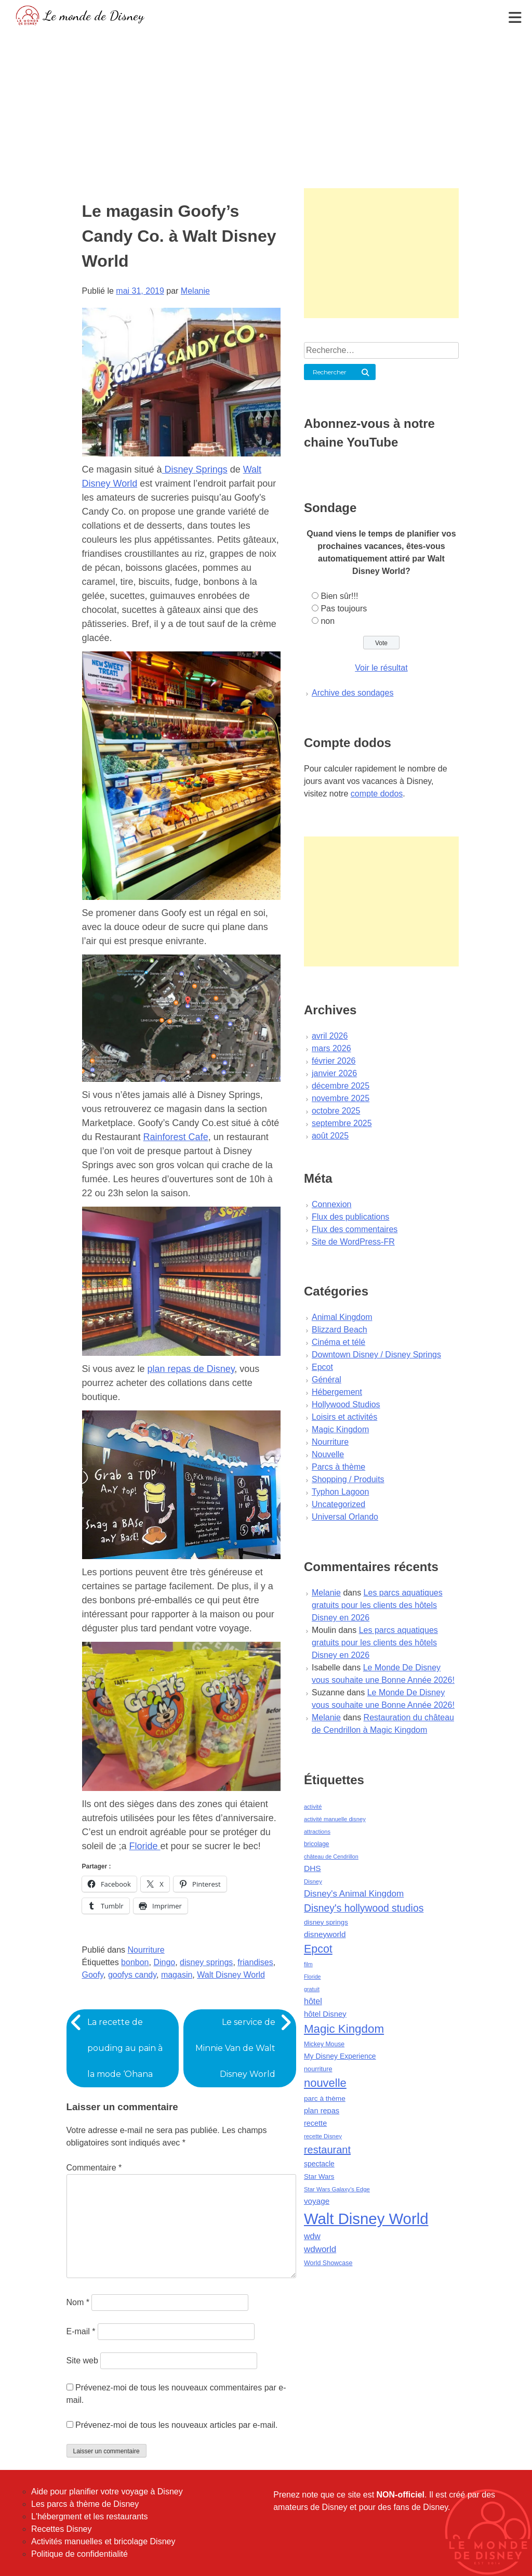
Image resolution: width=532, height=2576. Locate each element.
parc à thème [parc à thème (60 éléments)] (324, 2098)
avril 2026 (330, 1035)
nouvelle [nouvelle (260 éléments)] (325, 2082)
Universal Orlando (345, 1516)
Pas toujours (344, 608)
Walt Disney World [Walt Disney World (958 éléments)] (366, 2218)
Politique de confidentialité (79, 2553)
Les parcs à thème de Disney (85, 2504)
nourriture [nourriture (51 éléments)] (318, 2069)
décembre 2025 (340, 1085)
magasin (176, 1974)
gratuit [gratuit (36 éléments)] (312, 1989)
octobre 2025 (336, 1110)
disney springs (206, 1962)
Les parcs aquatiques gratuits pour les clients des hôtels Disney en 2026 (377, 1605)
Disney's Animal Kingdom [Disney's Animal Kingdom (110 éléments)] (354, 1894)
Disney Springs (195, 469)
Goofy (93, 1974)
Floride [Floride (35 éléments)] (312, 1976)
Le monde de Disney (94, 15)
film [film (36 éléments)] (308, 1964)
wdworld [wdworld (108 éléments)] (320, 2249)
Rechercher (330, 372)
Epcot (322, 1367)
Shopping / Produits (348, 1479)
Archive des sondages (352, 692)
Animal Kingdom (342, 1317)
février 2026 (334, 1060)
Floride (145, 1846)
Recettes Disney (61, 2529)
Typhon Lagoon (340, 1491)
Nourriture (146, 1949)
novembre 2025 (340, 1098)
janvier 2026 (334, 1073)
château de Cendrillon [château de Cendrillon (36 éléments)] (331, 1856)
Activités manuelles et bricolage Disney (103, 2541)
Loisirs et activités (344, 1417)
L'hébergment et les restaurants (89, 2516)
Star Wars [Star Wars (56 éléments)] (319, 2176)
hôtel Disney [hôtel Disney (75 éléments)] (325, 2014)
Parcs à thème (338, 1466)
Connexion (332, 1204)
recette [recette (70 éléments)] (315, 2123)
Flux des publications (350, 1216)
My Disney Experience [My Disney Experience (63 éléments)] (340, 2056)
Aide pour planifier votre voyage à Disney (107, 2491)
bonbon (135, 1962)
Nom (77, 2302)
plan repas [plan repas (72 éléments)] (321, 2111)
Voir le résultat (381, 667)
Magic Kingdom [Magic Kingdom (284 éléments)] (344, 2028)
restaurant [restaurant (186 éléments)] (327, 2149)
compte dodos (377, 793)
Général (326, 1379)
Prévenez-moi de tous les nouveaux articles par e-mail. (176, 2425)
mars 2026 (331, 1048)
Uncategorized (338, 1504)
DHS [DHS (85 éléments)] (312, 1868)
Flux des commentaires (354, 1229)
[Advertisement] (266, 106)
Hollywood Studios (346, 1404)
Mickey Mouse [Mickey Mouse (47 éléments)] (324, 2044)
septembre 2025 (342, 1123)
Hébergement (337, 1392)
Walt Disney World (231, 1974)
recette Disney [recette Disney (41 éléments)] (323, 2136)
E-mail (81, 2331)
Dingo (164, 1962)
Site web (82, 2360)
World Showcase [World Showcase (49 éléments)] (328, 2263)
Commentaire (94, 2167)
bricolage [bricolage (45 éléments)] (316, 1844)
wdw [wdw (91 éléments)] (312, 2236)
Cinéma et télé (338, 1342)
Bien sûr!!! (339, 596)
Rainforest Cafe (175, 1137)
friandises (255, 1962)
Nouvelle (328, 1454)
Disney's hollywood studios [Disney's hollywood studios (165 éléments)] (363, 1908)
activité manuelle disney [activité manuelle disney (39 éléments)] (335, 1819)
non (328, 621)
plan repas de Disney (191, 1369)
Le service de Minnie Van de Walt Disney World (235, 2048)
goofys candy (132, 1974)
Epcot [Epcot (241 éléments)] (318, 1949)
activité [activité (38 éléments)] (313, 1806)
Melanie (195, 290)
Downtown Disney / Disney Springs (376, 1354)
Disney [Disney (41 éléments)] (313, 1881)
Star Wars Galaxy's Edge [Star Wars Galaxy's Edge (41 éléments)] (337, 2189)
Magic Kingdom (340, 1429)
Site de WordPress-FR (353, 1241)
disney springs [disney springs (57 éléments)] (326, 1922)
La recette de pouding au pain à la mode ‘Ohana (125, 2048)
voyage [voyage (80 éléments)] (316, 2200)
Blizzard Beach (339, 1329)
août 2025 (330, 1135)
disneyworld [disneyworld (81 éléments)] (325, 1934)
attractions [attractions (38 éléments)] (317, 1831)
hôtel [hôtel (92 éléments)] (313, 2001)
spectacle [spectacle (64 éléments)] (319, 2164)
